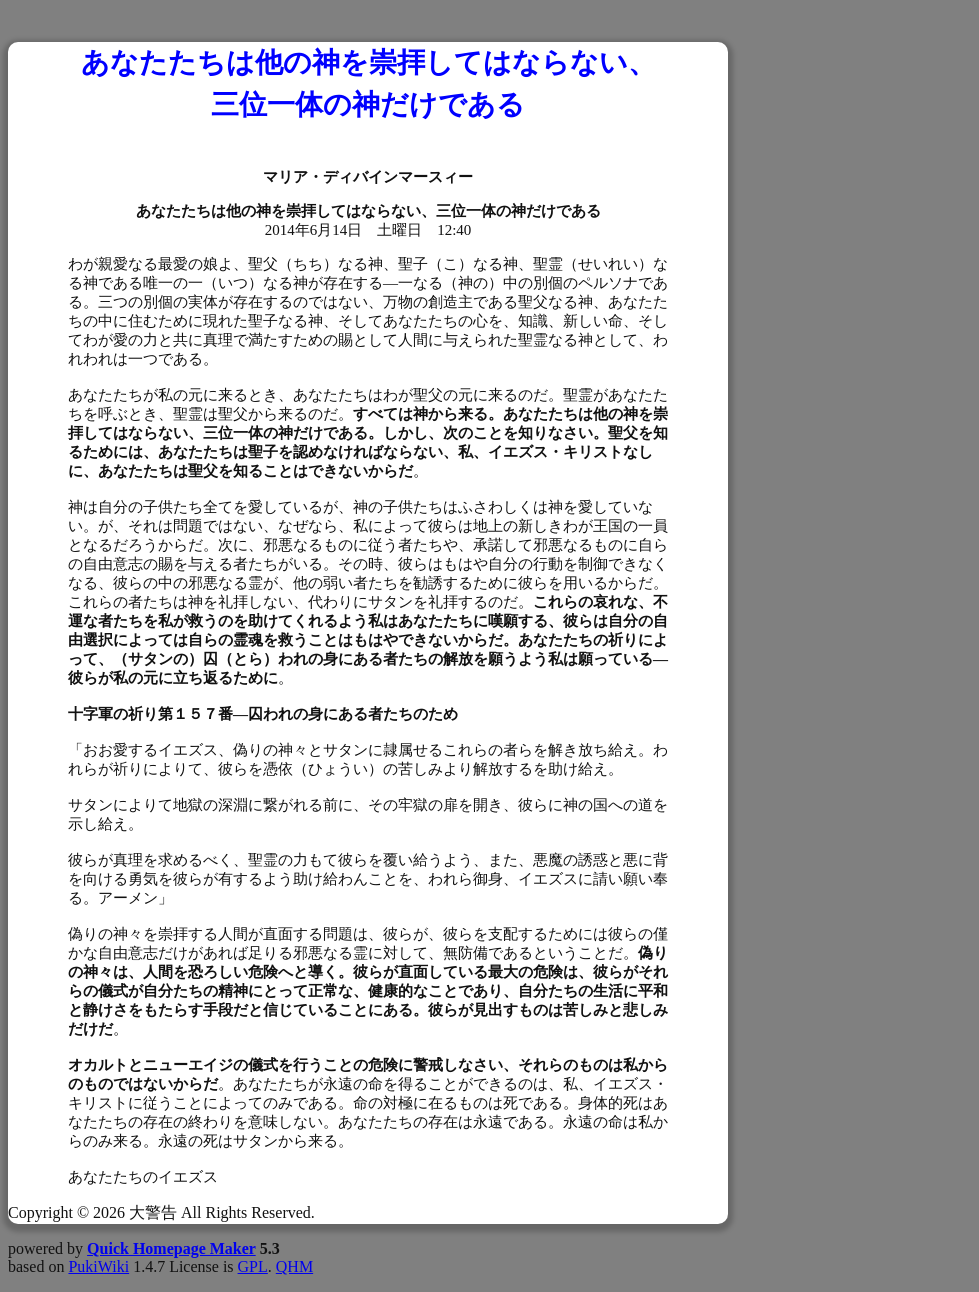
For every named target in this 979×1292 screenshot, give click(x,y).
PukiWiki (98, 1266)
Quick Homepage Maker (171, 1248)
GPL (253, 1266)
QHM (294, 1266)
